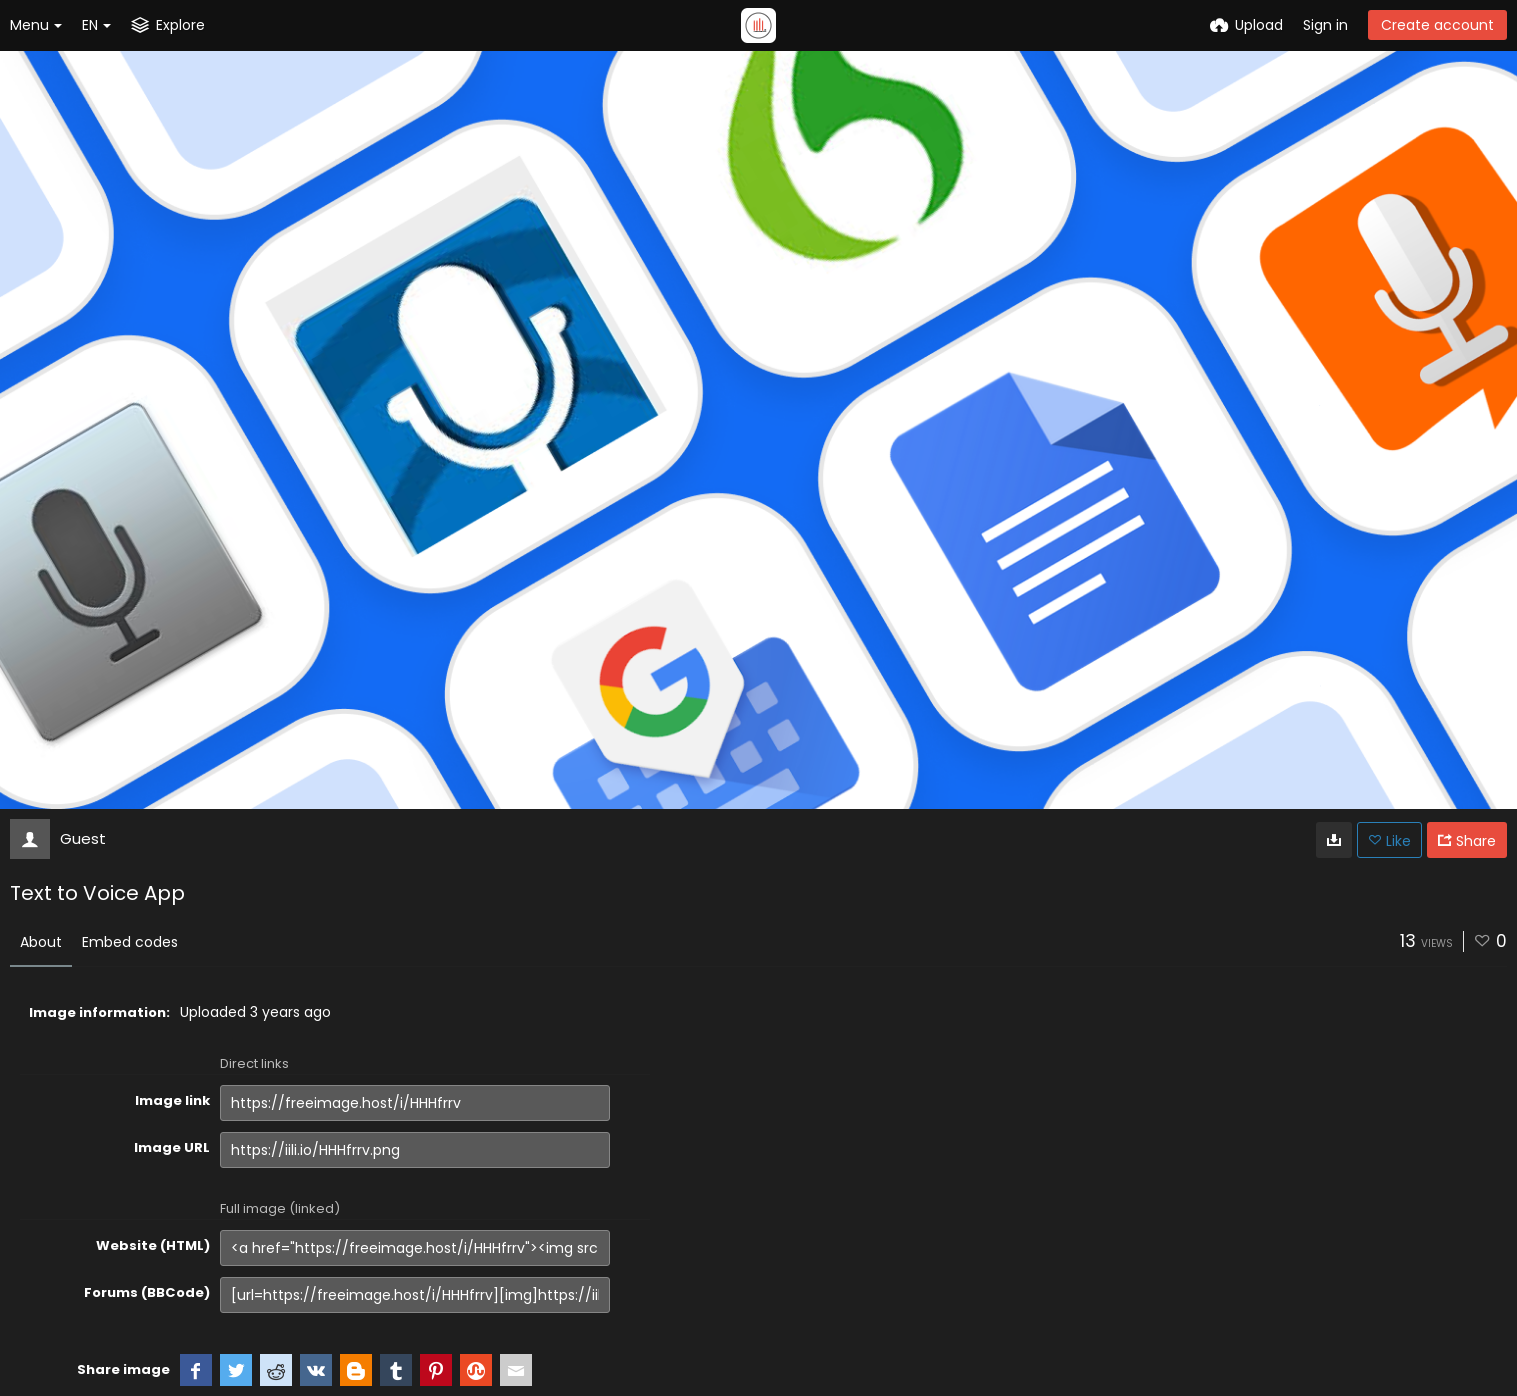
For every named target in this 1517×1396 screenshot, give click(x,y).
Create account (1437, 25)
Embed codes (130, 942)
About (41, 942)
